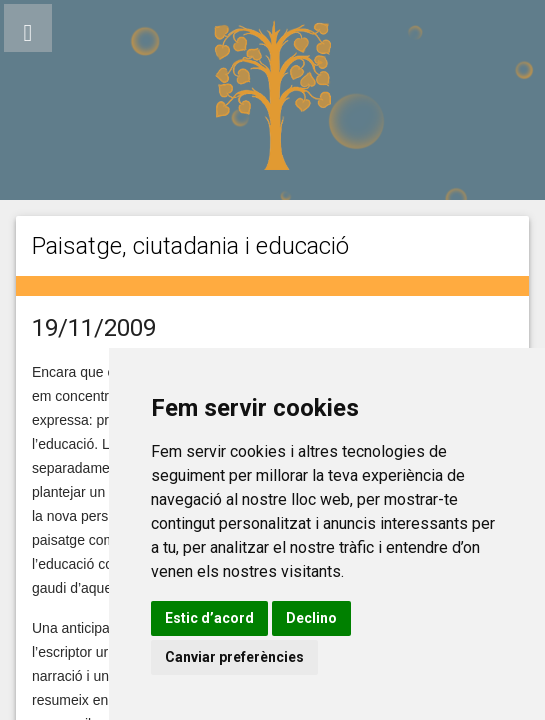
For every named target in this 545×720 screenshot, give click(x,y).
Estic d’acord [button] (209, 618)
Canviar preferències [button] (234, 657)
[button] (28, 28)
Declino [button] (311, 618)
